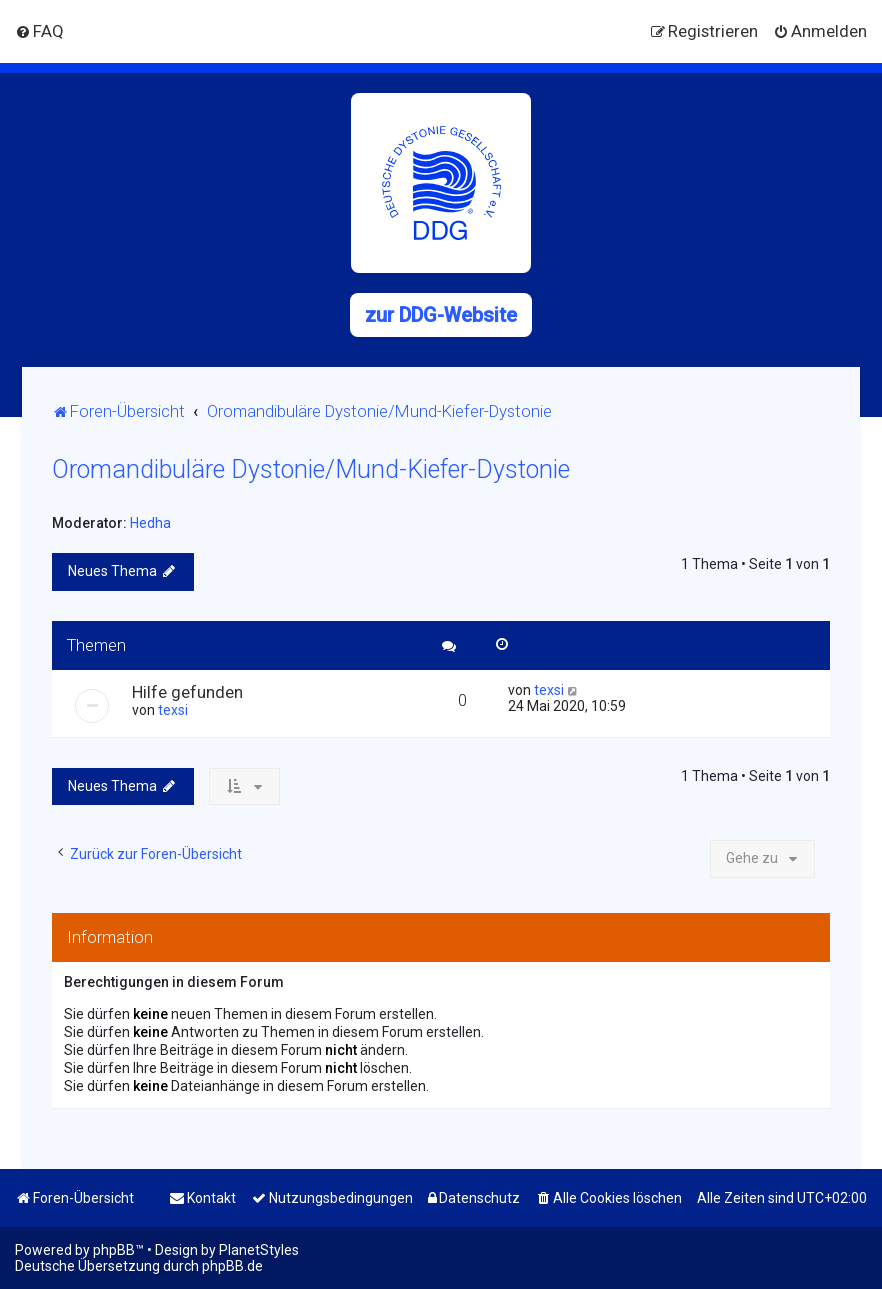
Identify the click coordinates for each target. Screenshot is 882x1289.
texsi (173, 710)
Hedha (150, 523)
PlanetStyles (259, 1250)
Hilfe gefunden (187, 692)
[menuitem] (39, 31)
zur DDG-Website (441, 315)
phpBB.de (232, 1266)
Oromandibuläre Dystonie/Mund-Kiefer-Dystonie (311, 469)
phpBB (114, 1250)
